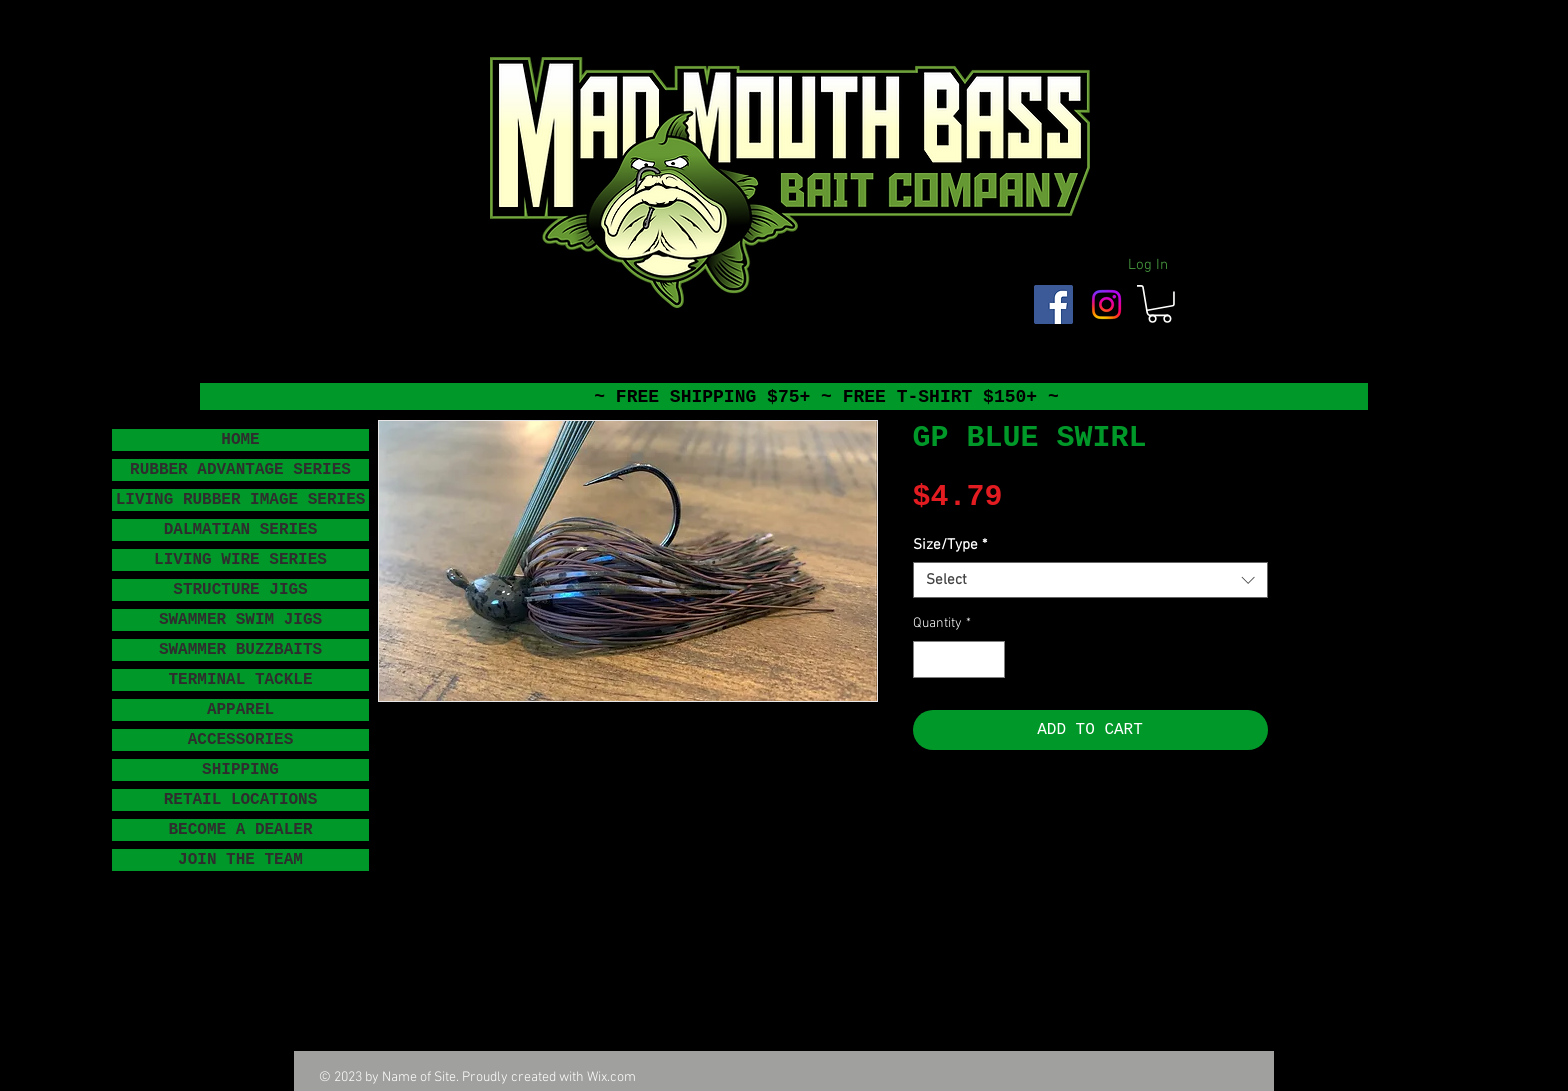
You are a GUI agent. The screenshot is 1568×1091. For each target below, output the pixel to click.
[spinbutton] (959, 659)
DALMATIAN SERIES (241, 530)
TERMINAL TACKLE (240, 680)
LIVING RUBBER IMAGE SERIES (241, 500)
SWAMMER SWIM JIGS (240, 620)
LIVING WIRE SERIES (240, 560)
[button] (1159, 304)
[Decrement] (928, 659)
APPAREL (240, 710)
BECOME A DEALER (240, 830)
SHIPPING (240, 770)
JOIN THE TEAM (240, 860)
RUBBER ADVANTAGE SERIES (240, 470)
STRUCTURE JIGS (240, 590)
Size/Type (950, 545)
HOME (240, 440)
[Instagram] (1106, 304)
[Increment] (989, 659)
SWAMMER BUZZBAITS (240, 650)
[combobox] (1090, 580)
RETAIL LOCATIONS (241, 800)
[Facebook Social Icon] (1053, 304)
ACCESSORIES (241, 740)
